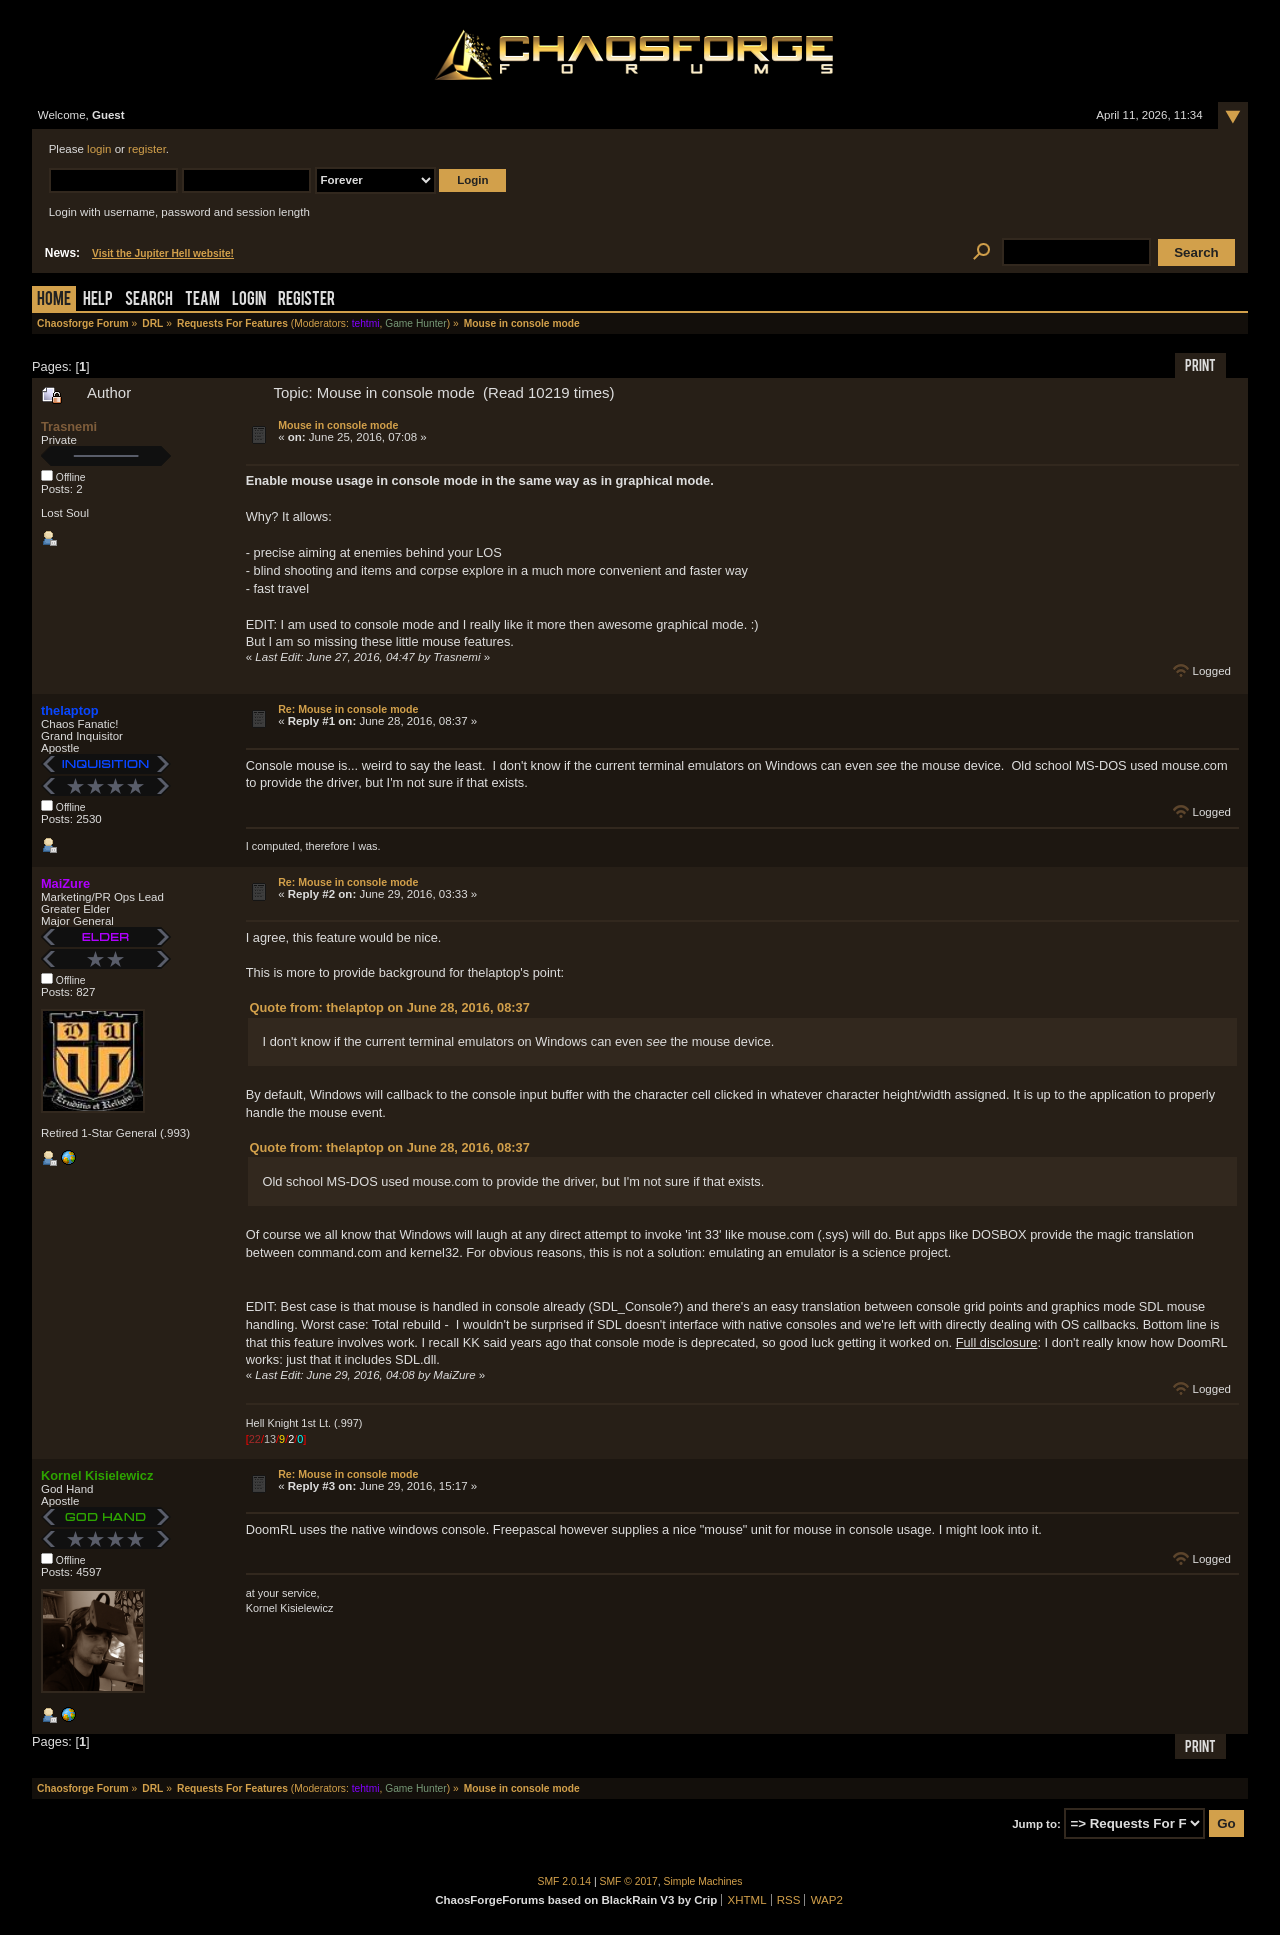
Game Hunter (415, 323)
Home (54, 300)
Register (306, 300)
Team (202, 300)
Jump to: (1036, 1824)
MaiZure (65, 883)
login (99, 149)
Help (98, 300)
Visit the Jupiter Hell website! (163, 253)
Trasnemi (69, 426)
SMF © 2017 (629, 1881)
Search (149, 300)
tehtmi (366, 323)
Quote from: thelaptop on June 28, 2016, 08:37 (390, 1007)
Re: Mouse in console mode (348, 709)
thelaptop (70, 710)
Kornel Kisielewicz (97, 1475)
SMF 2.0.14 (565, 1881)
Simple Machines (703, 1881)
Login (249, 300)
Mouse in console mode (338, 425)
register (147, 149)
